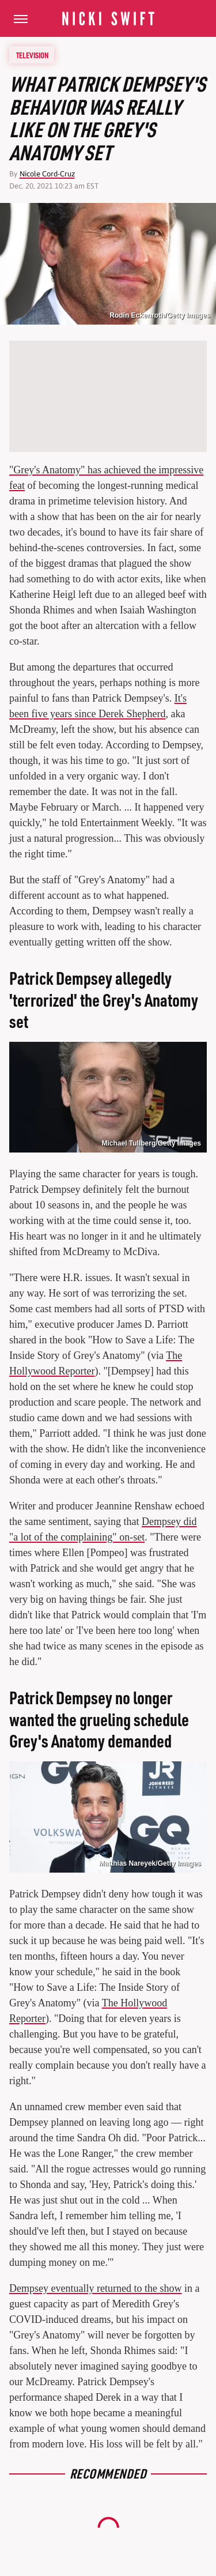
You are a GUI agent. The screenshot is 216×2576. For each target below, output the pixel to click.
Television (32, 55)
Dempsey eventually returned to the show (95, 2288)
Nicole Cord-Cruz (47, 174)
